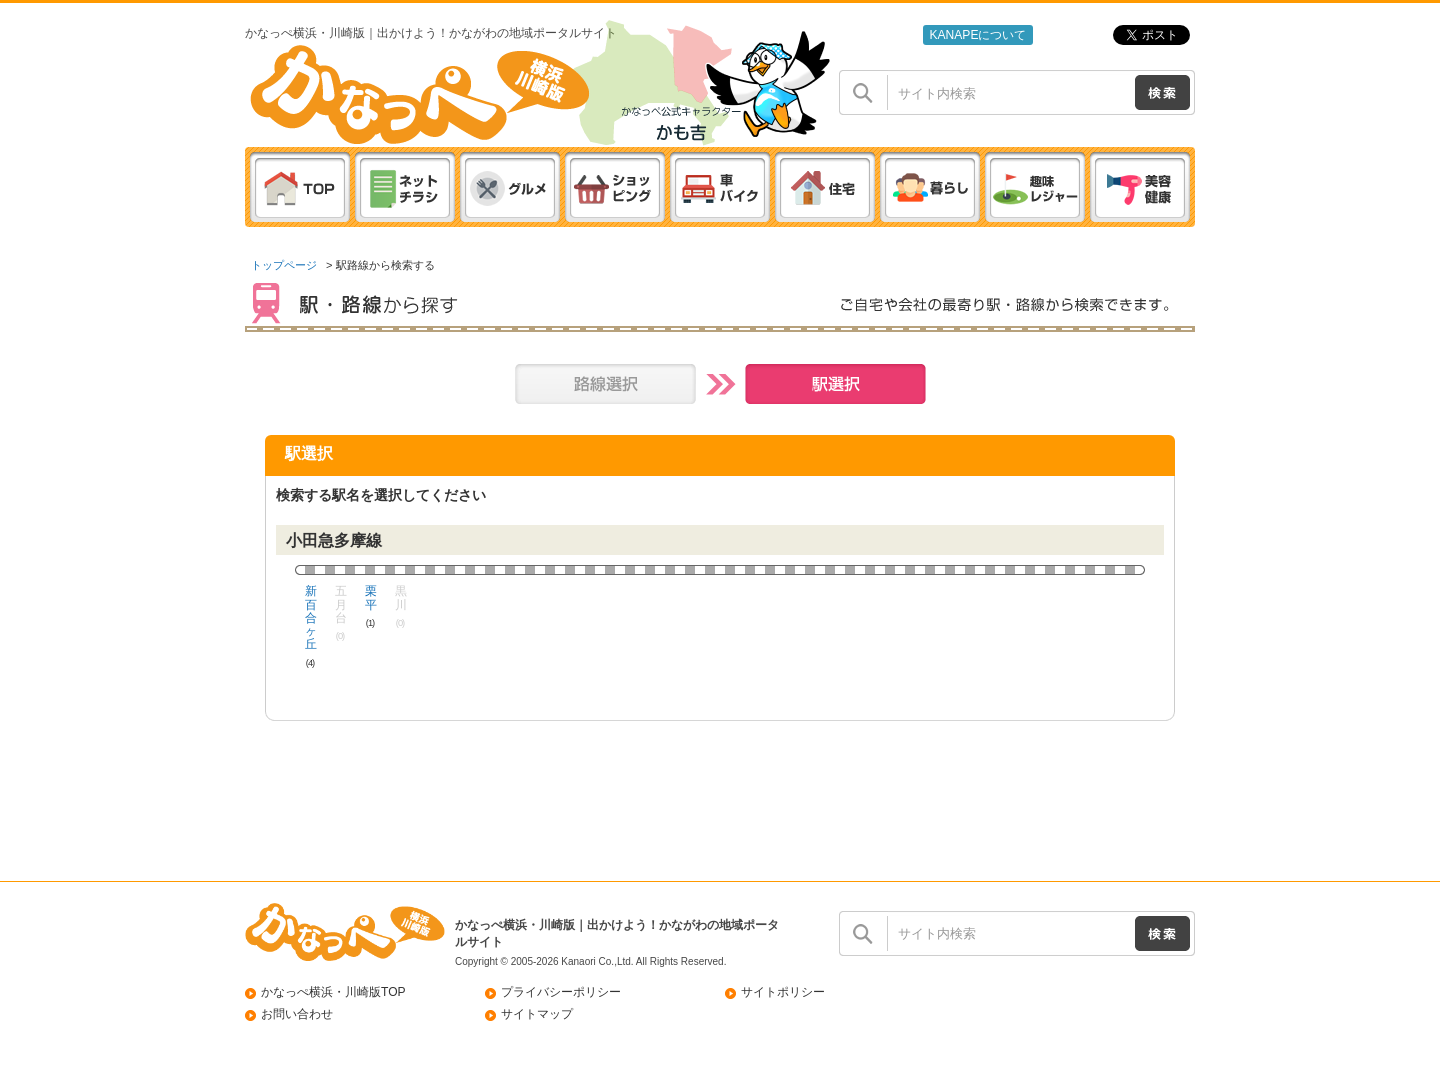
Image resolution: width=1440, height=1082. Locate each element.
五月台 (340, 605)
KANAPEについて (977, 35)
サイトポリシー (783, 992)
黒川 (400, 598)
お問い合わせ (297, 1014)
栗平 (370, 598)
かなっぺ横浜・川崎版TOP (333, 992)
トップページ (284, 265)
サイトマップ (537, 1014)
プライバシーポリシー (561, 992)
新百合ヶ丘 (310, 618)
